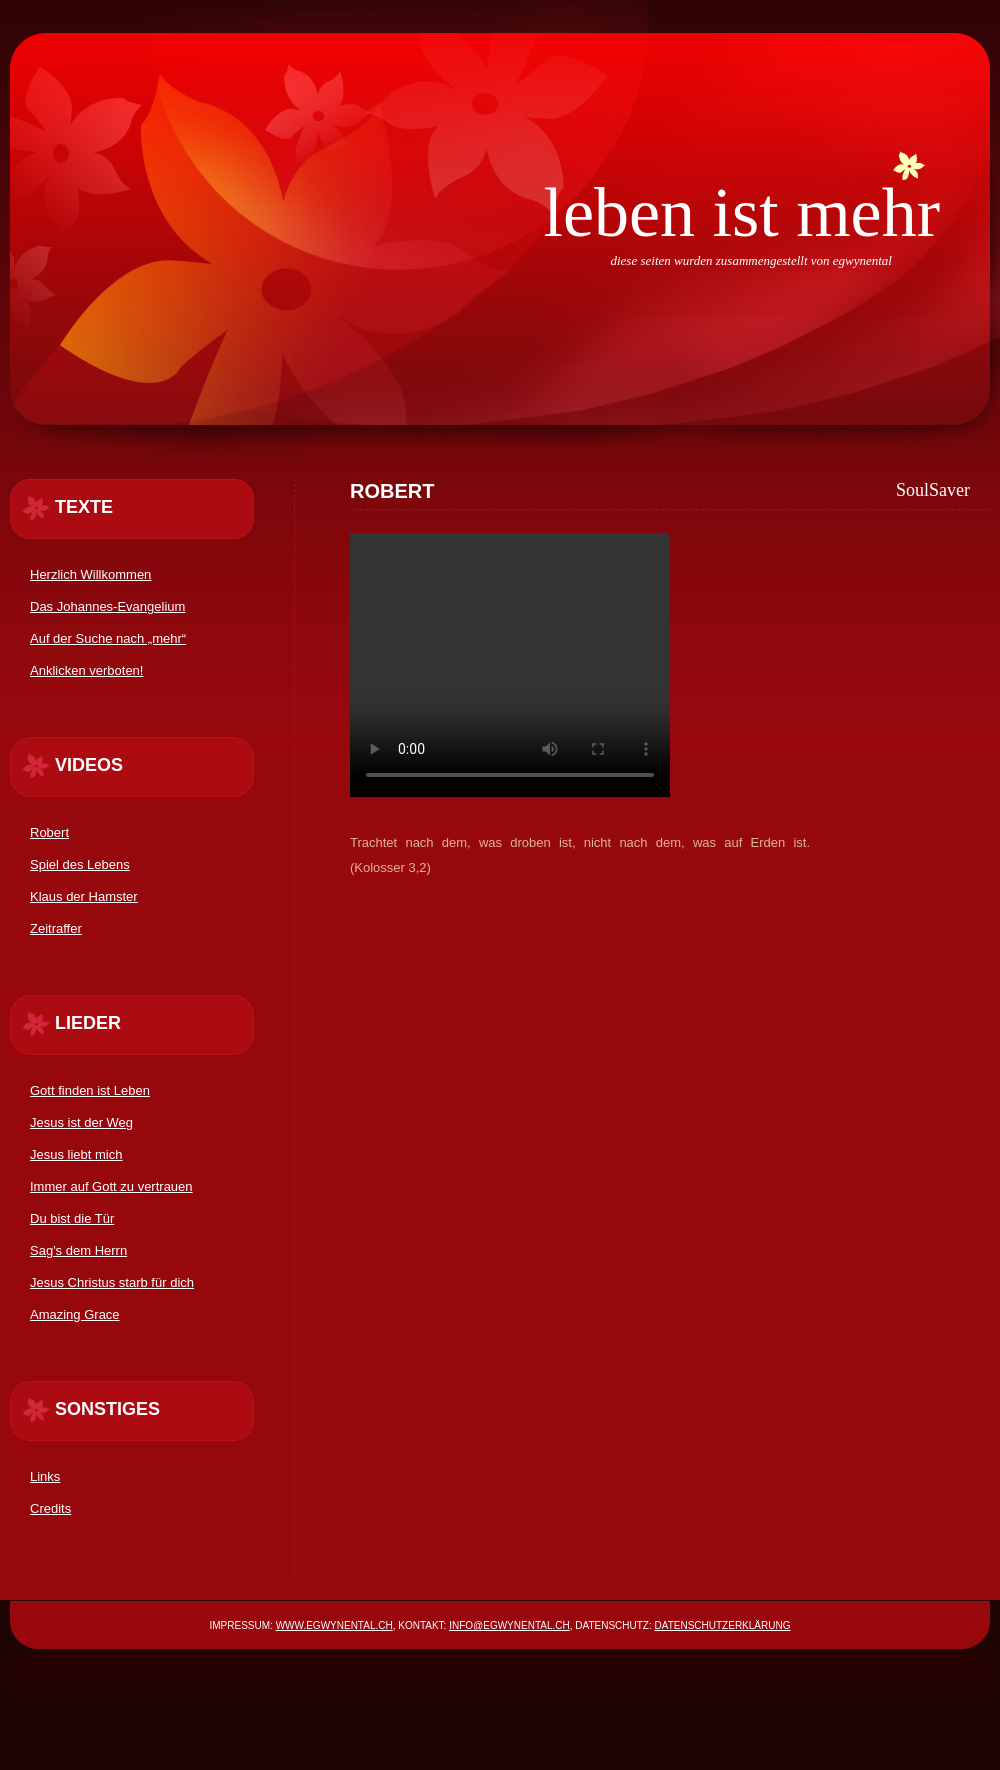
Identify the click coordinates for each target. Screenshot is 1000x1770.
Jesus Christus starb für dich (112, 1282)
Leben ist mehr (741, 212)
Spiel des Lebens (80, 864)
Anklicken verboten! (86, 670)
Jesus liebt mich (76, 1154)
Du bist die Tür (72, 1218)
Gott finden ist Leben (90, 1090)
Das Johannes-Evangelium (107, 606)
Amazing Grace (75, 1314)
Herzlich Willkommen (90, 574)
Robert (49, 832)
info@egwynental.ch (509, 1625)
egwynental (862, 260)
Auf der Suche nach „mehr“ (108, 638)
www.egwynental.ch (334, 1625)
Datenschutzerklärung (723, 1625)
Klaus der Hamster (84, 896)
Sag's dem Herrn (78, 1250)
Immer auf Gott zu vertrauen (111, 1186)
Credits (50, 1508)
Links (45, 1476)
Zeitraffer (56, 928)
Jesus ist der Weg (81, 1122)
